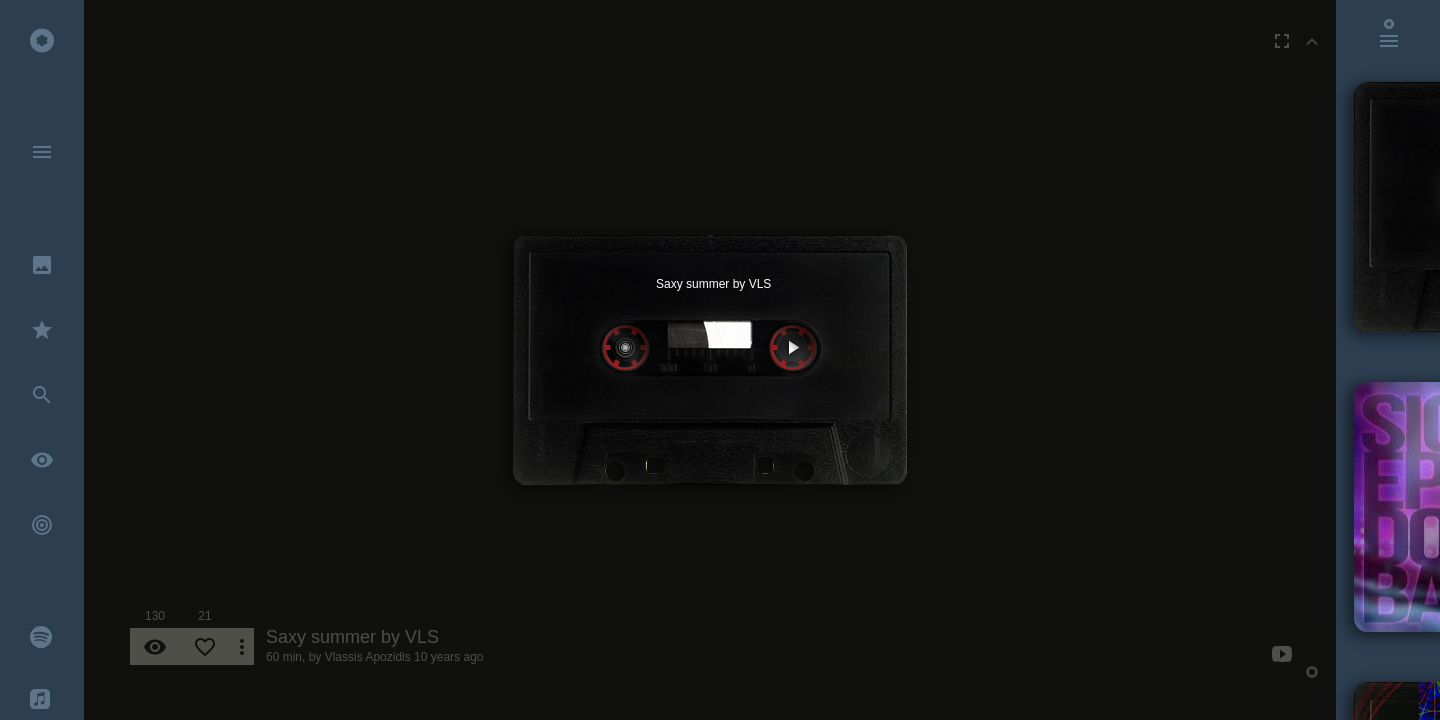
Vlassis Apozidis (368, 657)
